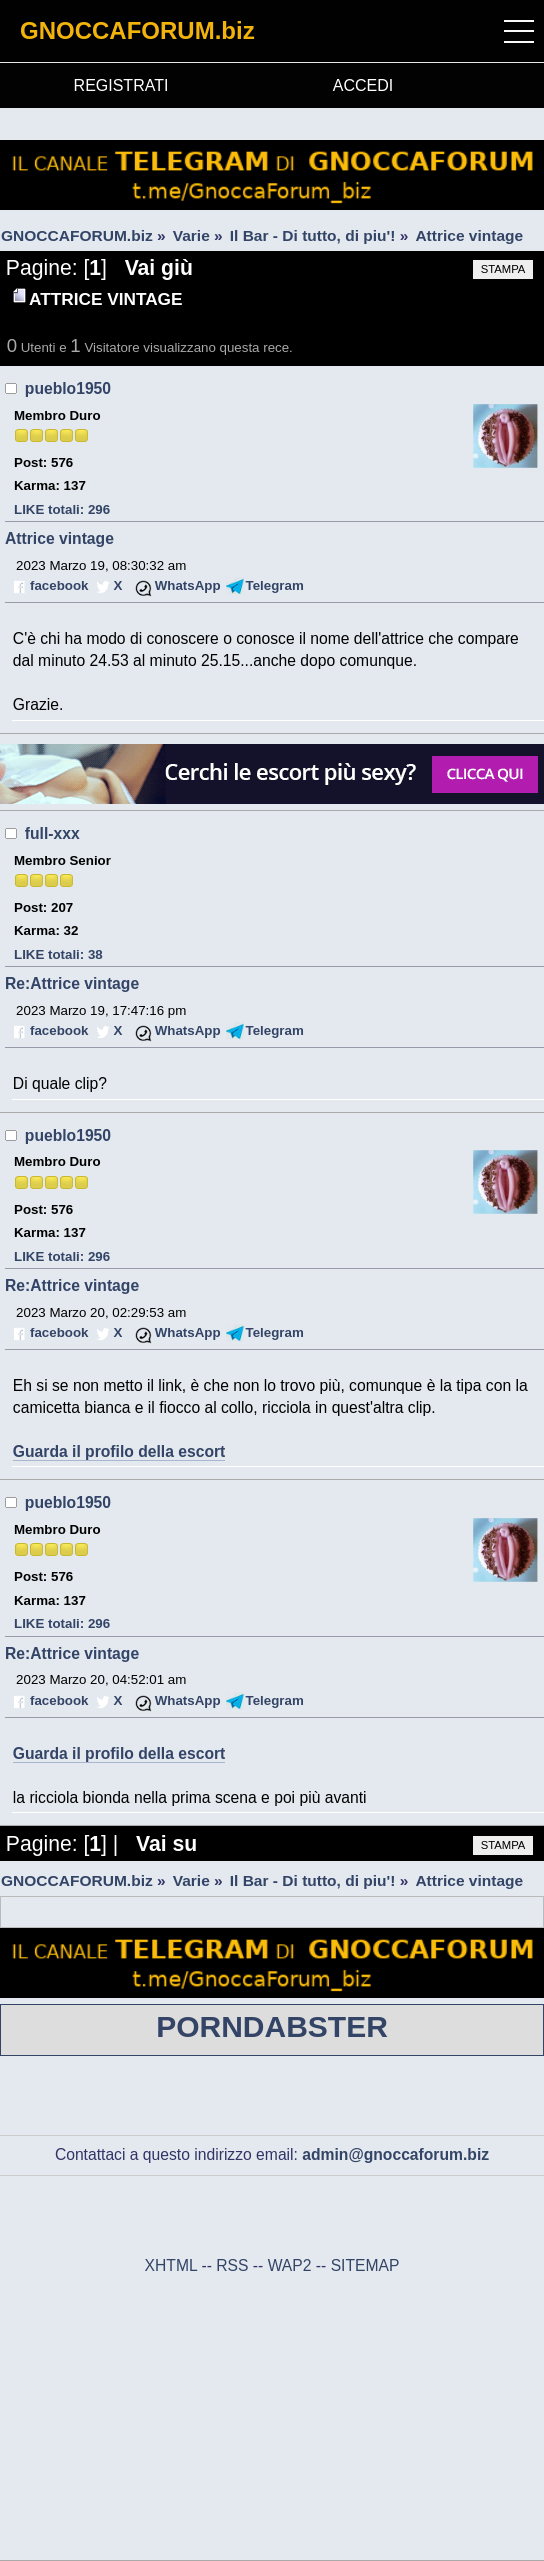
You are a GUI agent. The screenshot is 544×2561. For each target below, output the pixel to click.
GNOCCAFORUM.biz (137, 30)
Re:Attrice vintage (72, 983)
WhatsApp (188, 585)
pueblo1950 (68, 388)
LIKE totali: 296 (62, 509)
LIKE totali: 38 (58, 954)
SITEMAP (365, 2265)
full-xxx (52, 833)
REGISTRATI (121, 85)
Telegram (275, 585)
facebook (59, 585)
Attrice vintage (59, 538)
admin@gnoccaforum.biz (395, 2154)
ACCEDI (363, 85)
